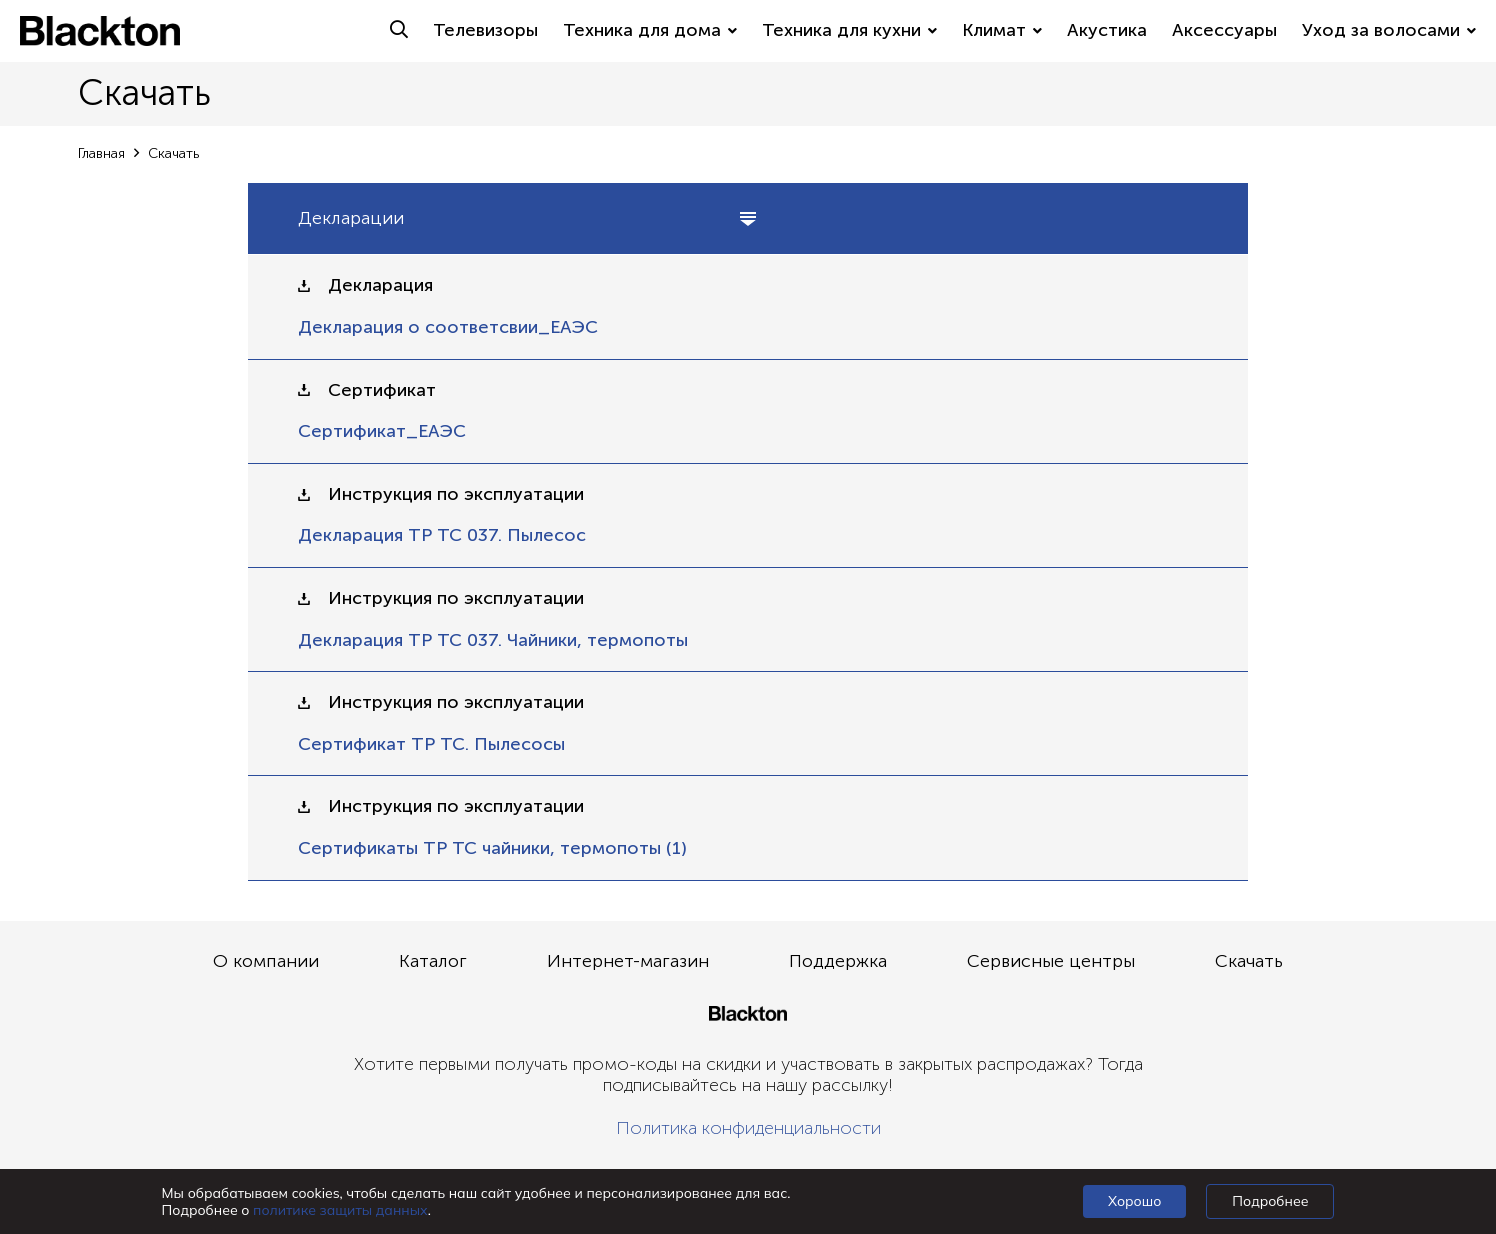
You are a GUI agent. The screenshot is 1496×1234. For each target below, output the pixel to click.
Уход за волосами (1389, 30)
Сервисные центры (1051, 961)
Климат (1002, 30)
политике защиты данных (340, 1210)
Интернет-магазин (628, 961)
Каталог (433, 961)
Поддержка (838, 961)
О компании (266, 961)
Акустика (1107, 30)
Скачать (1249, 961)
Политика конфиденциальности (748, 1128)
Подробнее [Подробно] (1270, 1201)
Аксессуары (1224, 30)
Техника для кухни (849, 30)
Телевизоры (485, 30)
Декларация (380, 285)
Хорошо (1134, 1201)
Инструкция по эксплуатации (456, 494)
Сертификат (382, 390)
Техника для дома (650, 30)
